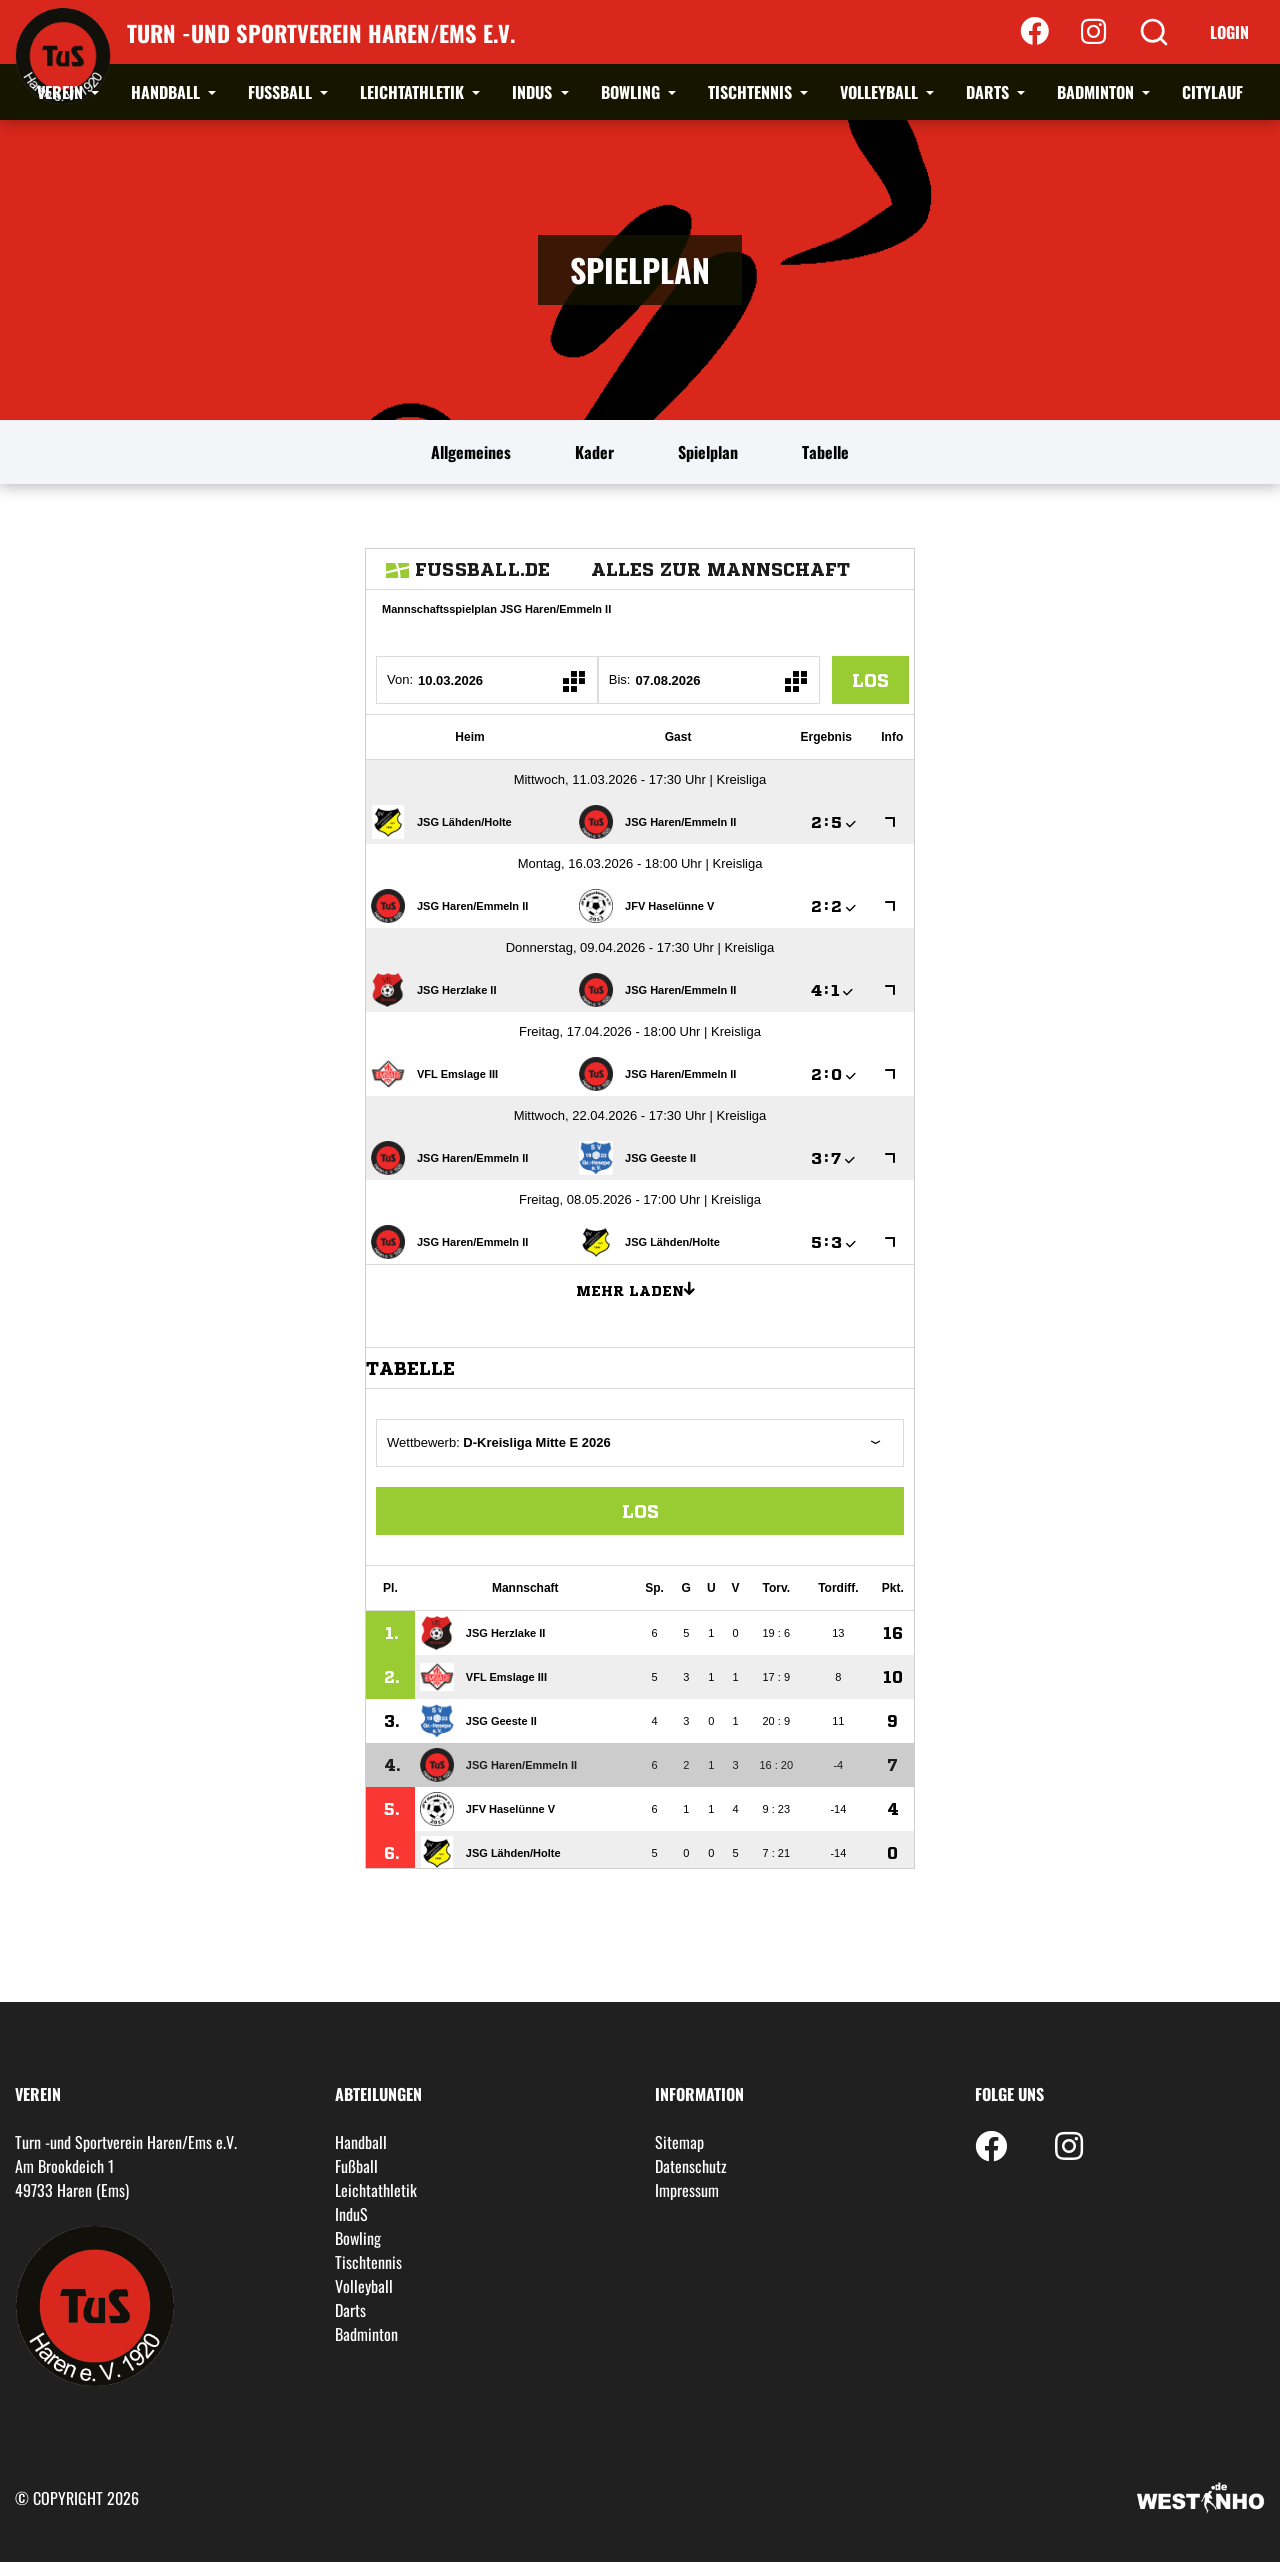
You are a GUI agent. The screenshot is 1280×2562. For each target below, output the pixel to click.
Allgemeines (471, 452)
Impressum (687, 2190)
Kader (594, 452)
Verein (62, 92)
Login (1229, 32)
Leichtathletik (414, 92)
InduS (534, 92)
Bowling (632, 92)
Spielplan (708, 452)
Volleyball (881, 92)
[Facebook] (1034, 32)
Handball (167, 92)
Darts (989, 92)
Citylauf (1212, 92)
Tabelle (825, 452)
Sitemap (679, 2142)
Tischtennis (752, 92)
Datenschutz (691, 2166)
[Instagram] (1093, 32)
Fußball (282, 92)
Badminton (1097, 92)
